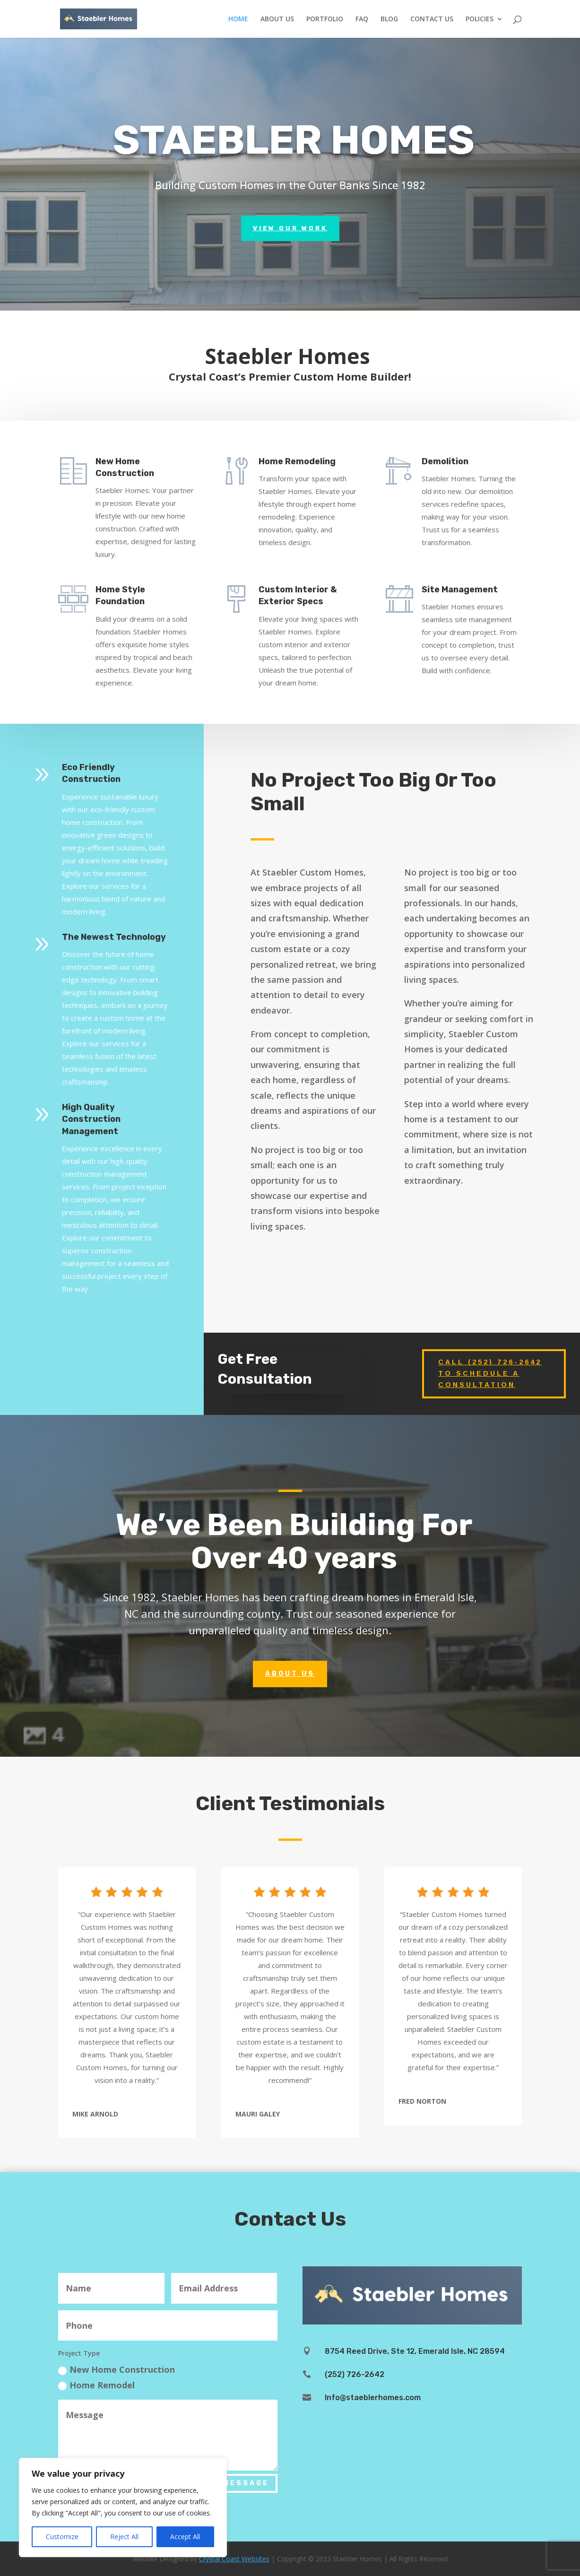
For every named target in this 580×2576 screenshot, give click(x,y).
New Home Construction (116, 2369)
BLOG (389, 19)
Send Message (231, 2483)
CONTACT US (431, 19)
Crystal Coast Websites (234, 2558)
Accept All (185, 2536)
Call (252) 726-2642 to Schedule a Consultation (490, 1373)
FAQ (361, 19)
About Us (290, 1632)
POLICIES (479, 19)
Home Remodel (96, 2385)
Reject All (124, 2536)
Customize (62, 2536)
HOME (238, 19)
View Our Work (290, 228)
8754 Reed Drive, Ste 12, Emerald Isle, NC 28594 (415, 2351)
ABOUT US (277, 19)
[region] (123, 2507)
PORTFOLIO (324, 19)
